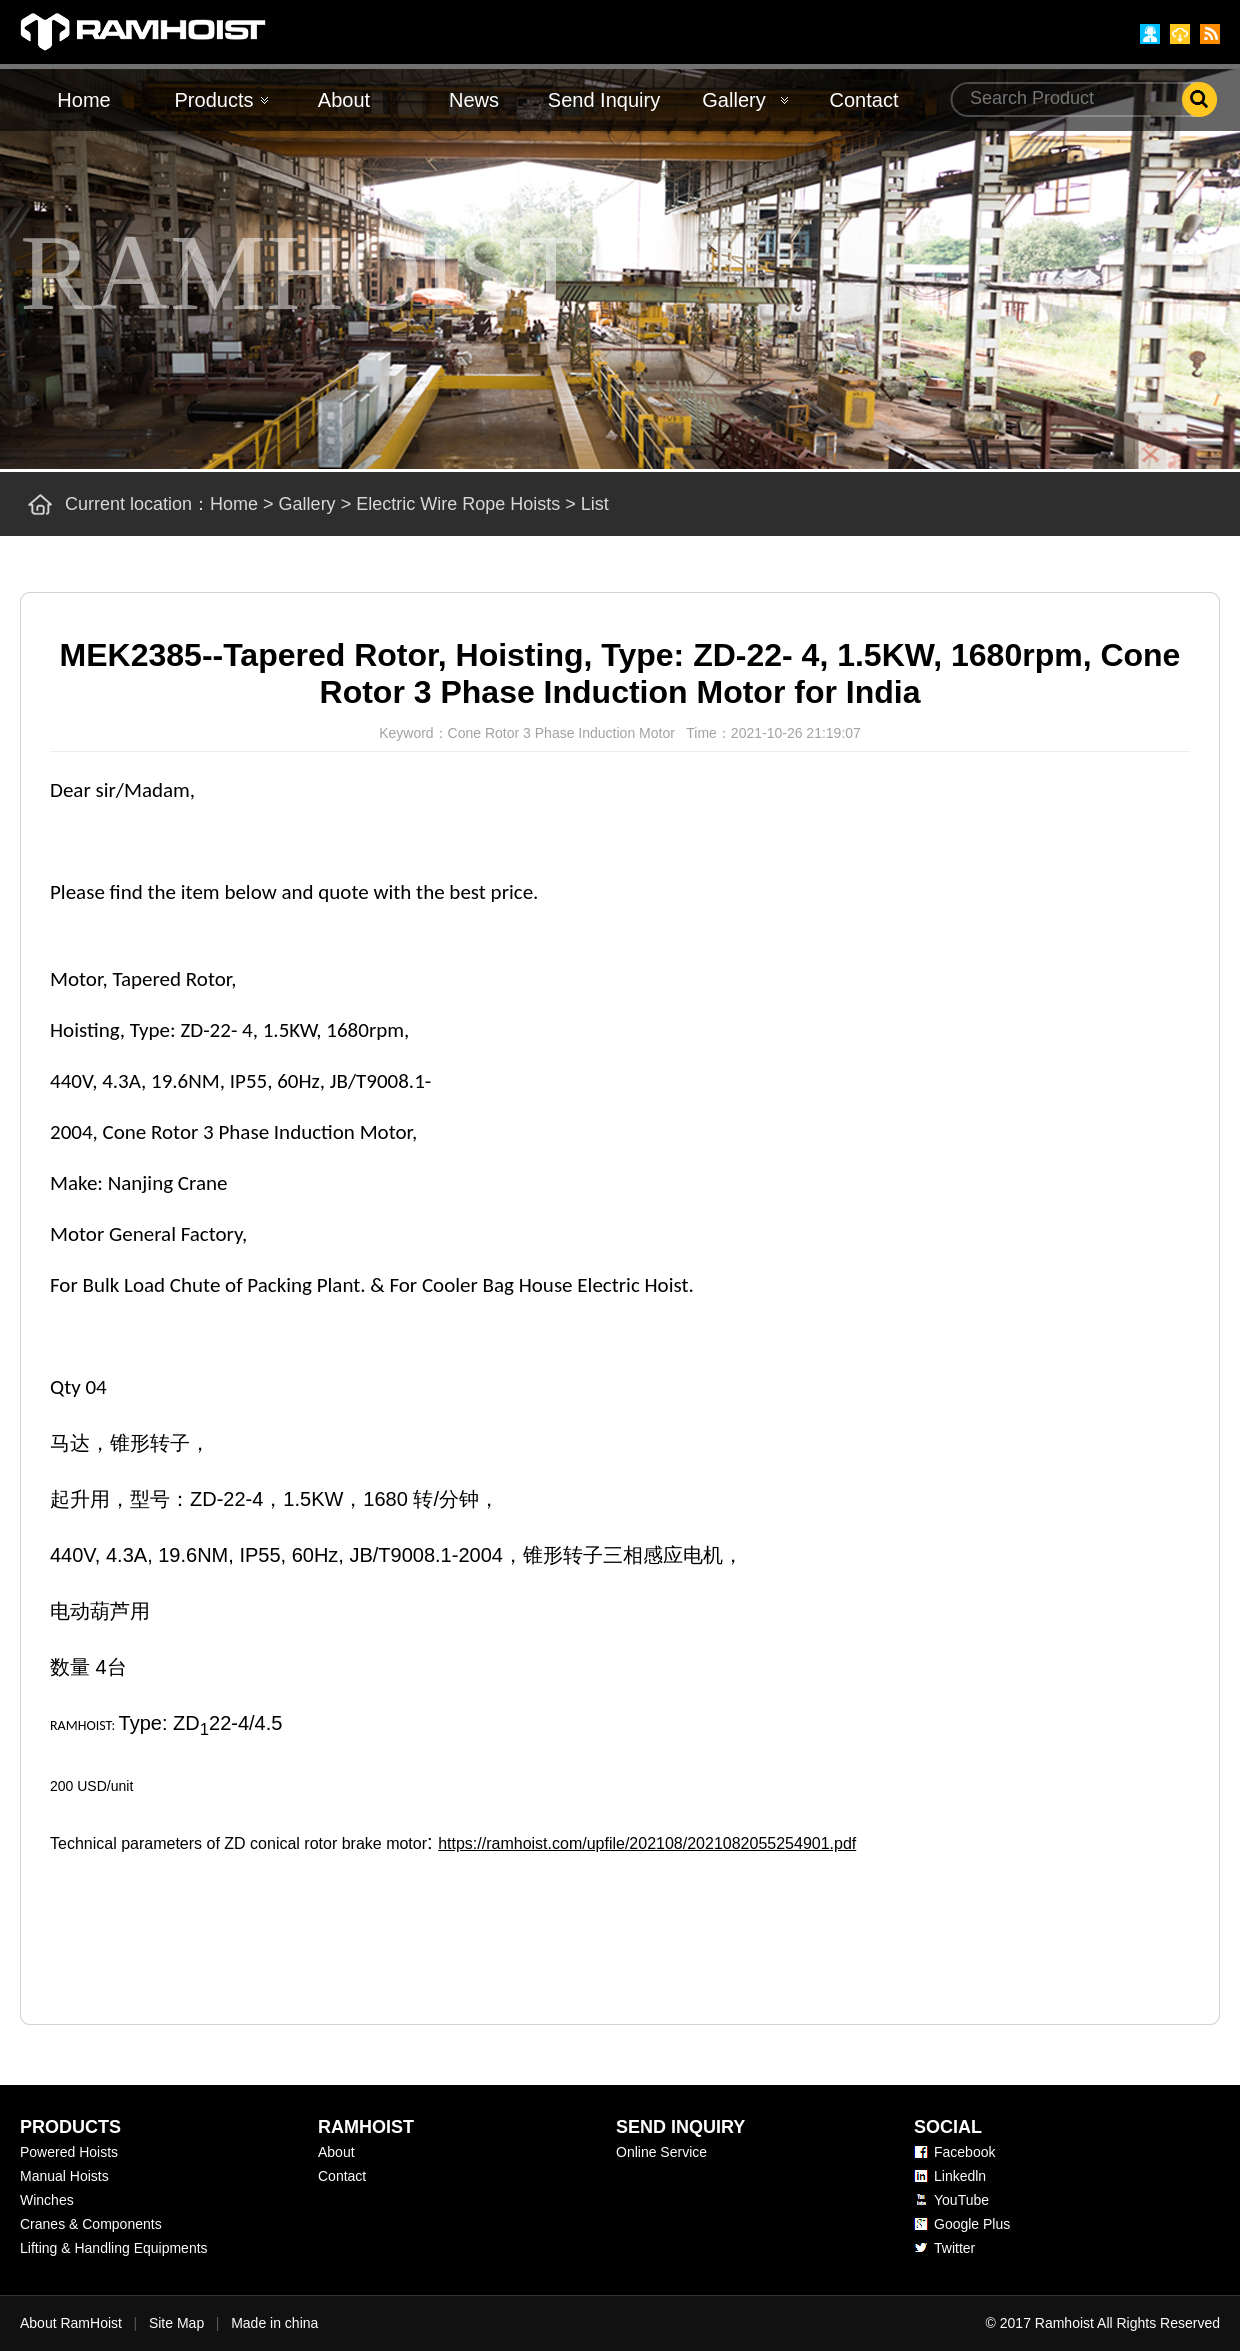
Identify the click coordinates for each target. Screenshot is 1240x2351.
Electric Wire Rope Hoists (458, 504)
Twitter (954, 2248)
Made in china (274, 2323)
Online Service (661, 2152)
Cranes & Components (91, 2224)
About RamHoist (71, 2323)
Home (83, 100)
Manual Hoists (64, 2176)
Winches (47, 2200)
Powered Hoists (69, 2152)
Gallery (733, 100)
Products (214, 100)
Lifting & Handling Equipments (114, 2248)
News (474, 100)
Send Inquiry (604, 100)
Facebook (964, 2152)
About (344, 100)
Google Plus (972, 2224)
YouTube (961, 2200)
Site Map (176, 2323)
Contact (864, 100)
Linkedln (960, 2176)
